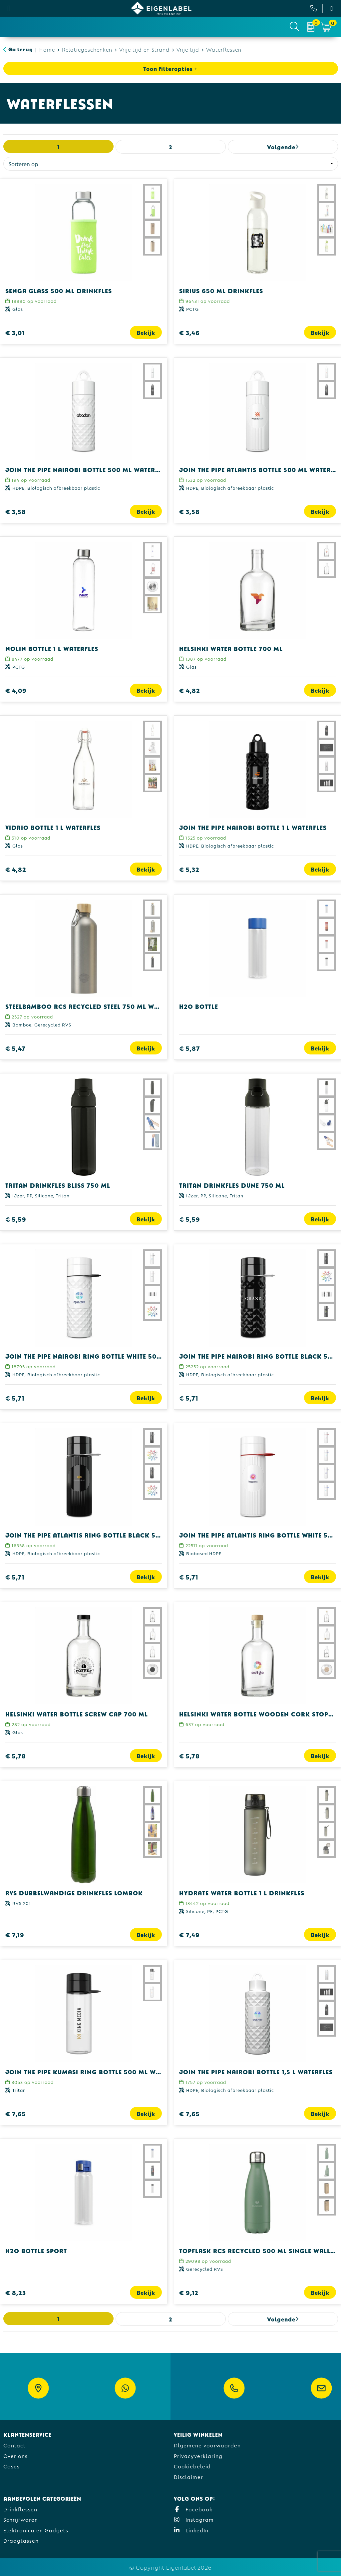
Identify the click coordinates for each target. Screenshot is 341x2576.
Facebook (193, 2508)
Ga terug (20, 48)
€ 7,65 (15, 2113)
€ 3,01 (15, 332)
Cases (11, 2465)
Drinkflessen (20, 2508)
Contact (14, 2444)
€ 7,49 (189, 1934)
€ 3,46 (189, 332)
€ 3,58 (15, 511)
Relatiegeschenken (87, 49)
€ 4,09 (16, 690)
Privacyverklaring (198, 2455)
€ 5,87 (189, 1048)
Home (47, 49)
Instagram (194, 2519)
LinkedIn (191, 2529)
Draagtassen (21, 2540)
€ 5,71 (14, 1398)
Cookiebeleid (192, 2465)
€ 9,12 (188, 2292)
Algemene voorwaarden (207, 2444)
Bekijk (146, 332)
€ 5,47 (15, 1048)
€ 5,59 (15, 1219)
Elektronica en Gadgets (35, 2529)
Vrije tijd (187, 49)
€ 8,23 (15, 2292)
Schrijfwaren (20, 2519)
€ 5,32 (189, 869)
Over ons (15, 2455)
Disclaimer (188, 2476)
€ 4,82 (189, 690)
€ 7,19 (14, 1934)
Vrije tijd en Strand (144, 49)
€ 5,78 (15, 1755)
